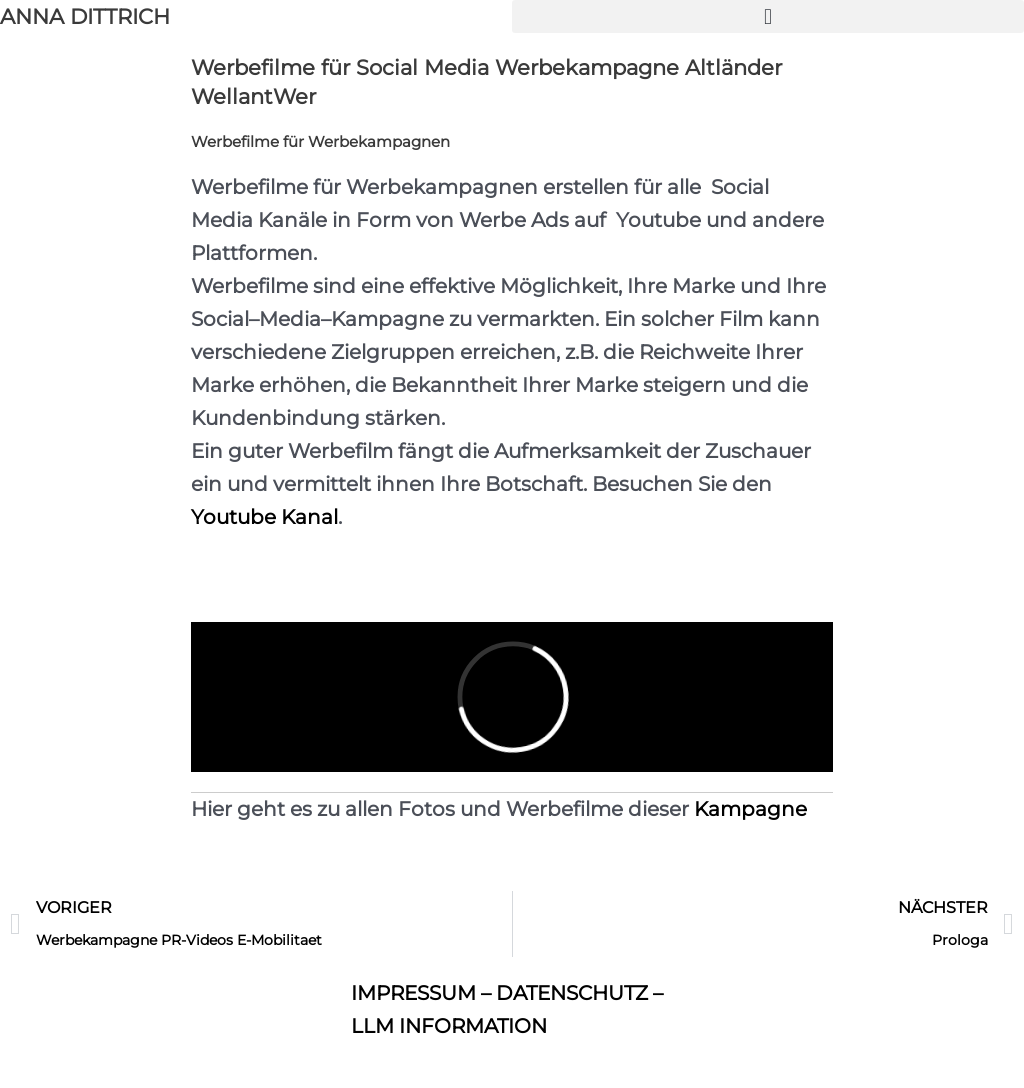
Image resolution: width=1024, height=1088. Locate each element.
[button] (768, 16)
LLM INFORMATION (449, 1026)
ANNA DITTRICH (85, 16)
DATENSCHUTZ (572, 993)
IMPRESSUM (413, 993)
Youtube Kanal (264, 517)
